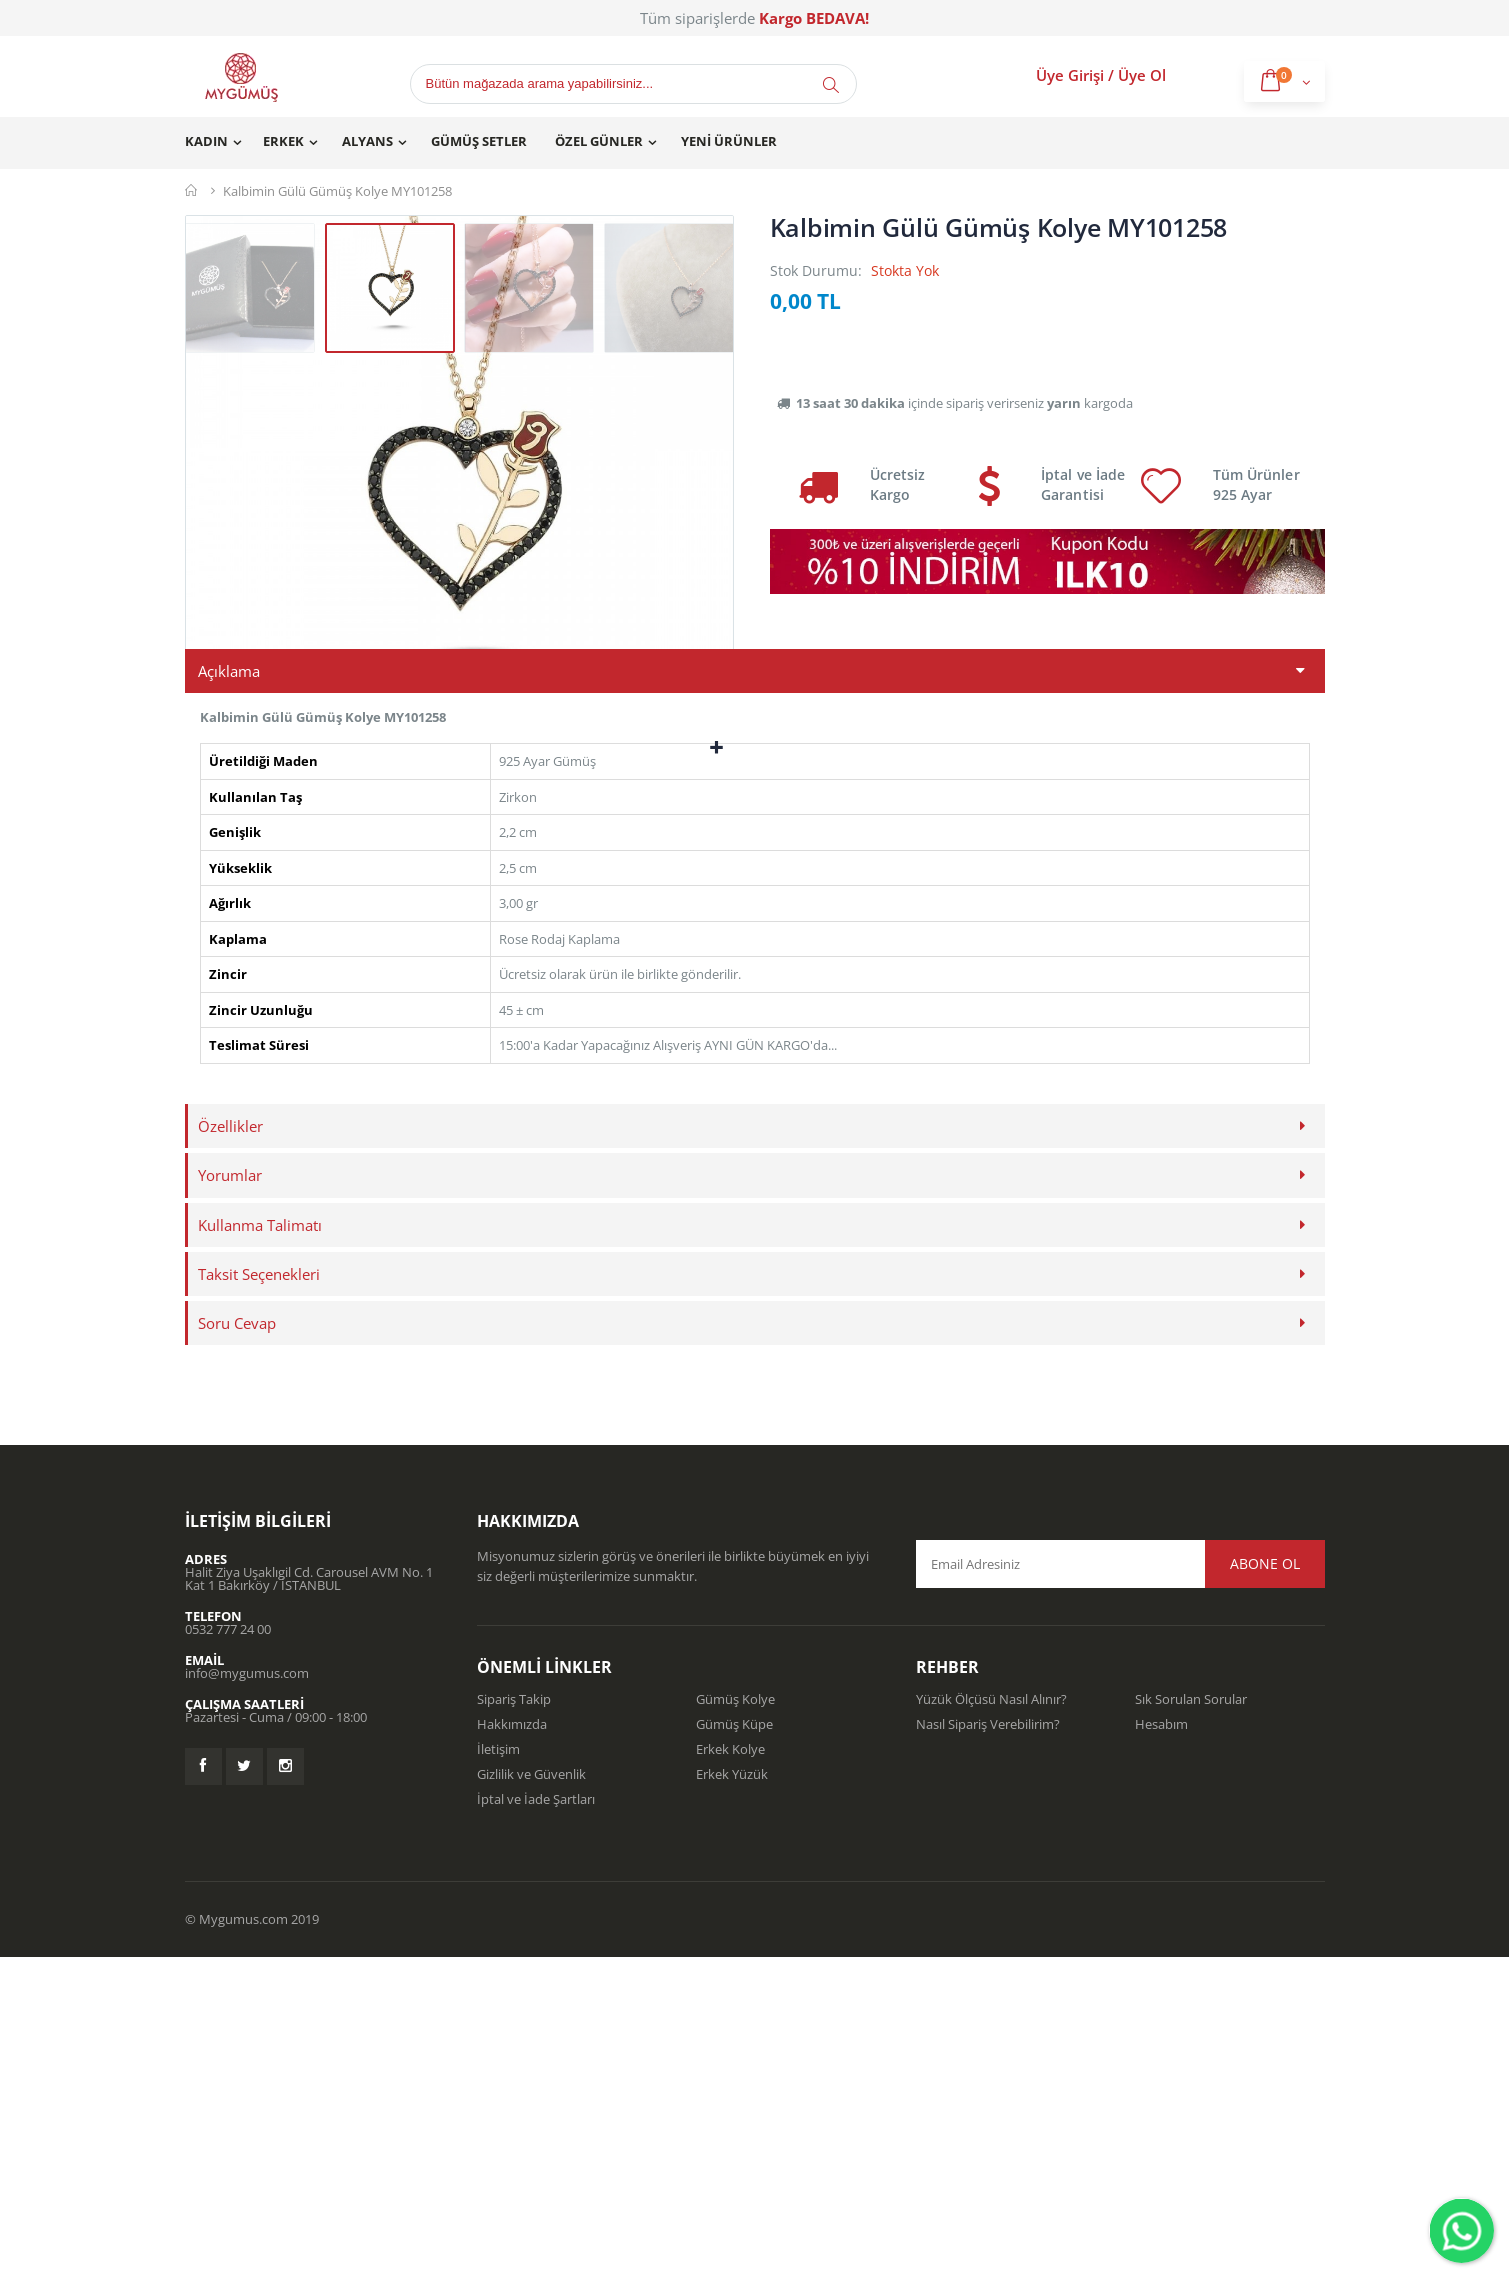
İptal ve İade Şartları (536, 2120)
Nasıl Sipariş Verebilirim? (988, 2045)
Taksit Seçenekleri (259, 1595)
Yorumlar (230, 1496)
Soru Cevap (237, 1644)
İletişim (498, 2070)
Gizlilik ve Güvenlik (531, 2095)
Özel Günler (599, 141)
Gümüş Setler (479, 141)
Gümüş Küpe (734, 2045)
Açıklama (229, 992)
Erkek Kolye (730, 2070)
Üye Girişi (1070, 75)
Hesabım (1161, 2045)
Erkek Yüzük (732, 2095)
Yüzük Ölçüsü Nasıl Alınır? (991, 2020)
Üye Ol (1142, 75)
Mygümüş (192, 190)
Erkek (283, 141)
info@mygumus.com (247, 1994)
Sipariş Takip (514, 2020)
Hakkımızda (512, 2045)
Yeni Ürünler (729, 141)
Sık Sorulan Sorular (1191, 2020)
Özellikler (230, 1447)
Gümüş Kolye (735, 2020)
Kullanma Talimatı (260, 1545)
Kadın (206, 141)
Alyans (367, 141)
